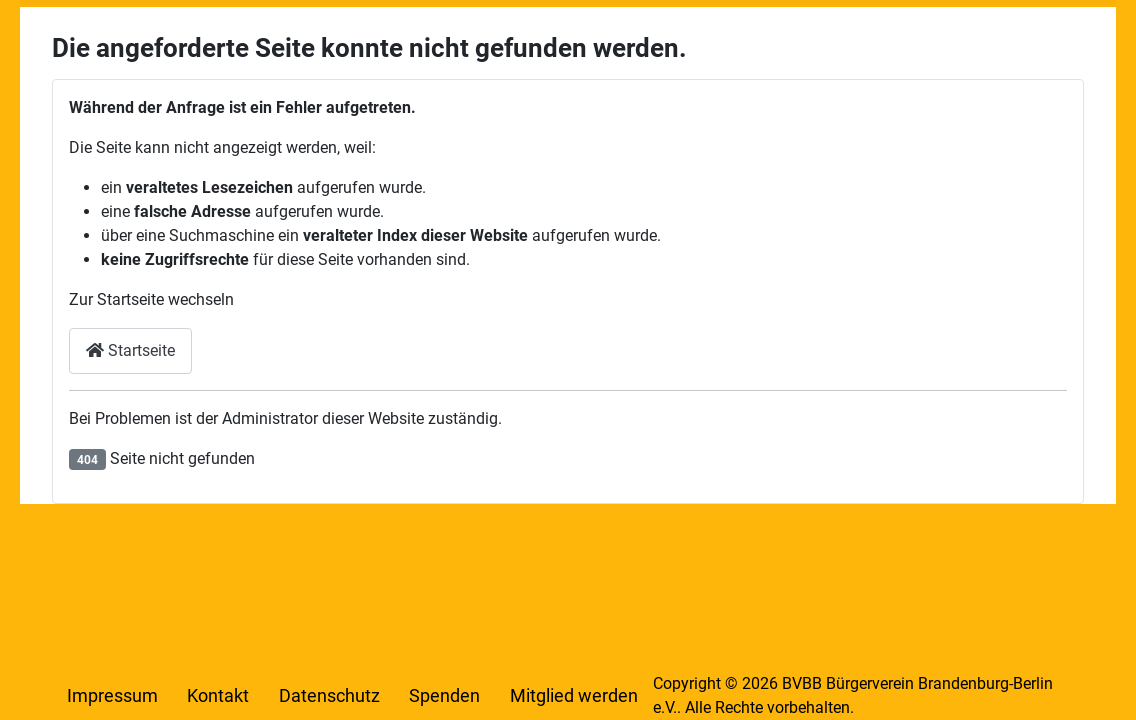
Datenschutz (329, 696)
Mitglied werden (574, 696)
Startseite (130, 350)
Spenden (444, 696)
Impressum (112, 696)
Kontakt (218, 696)
